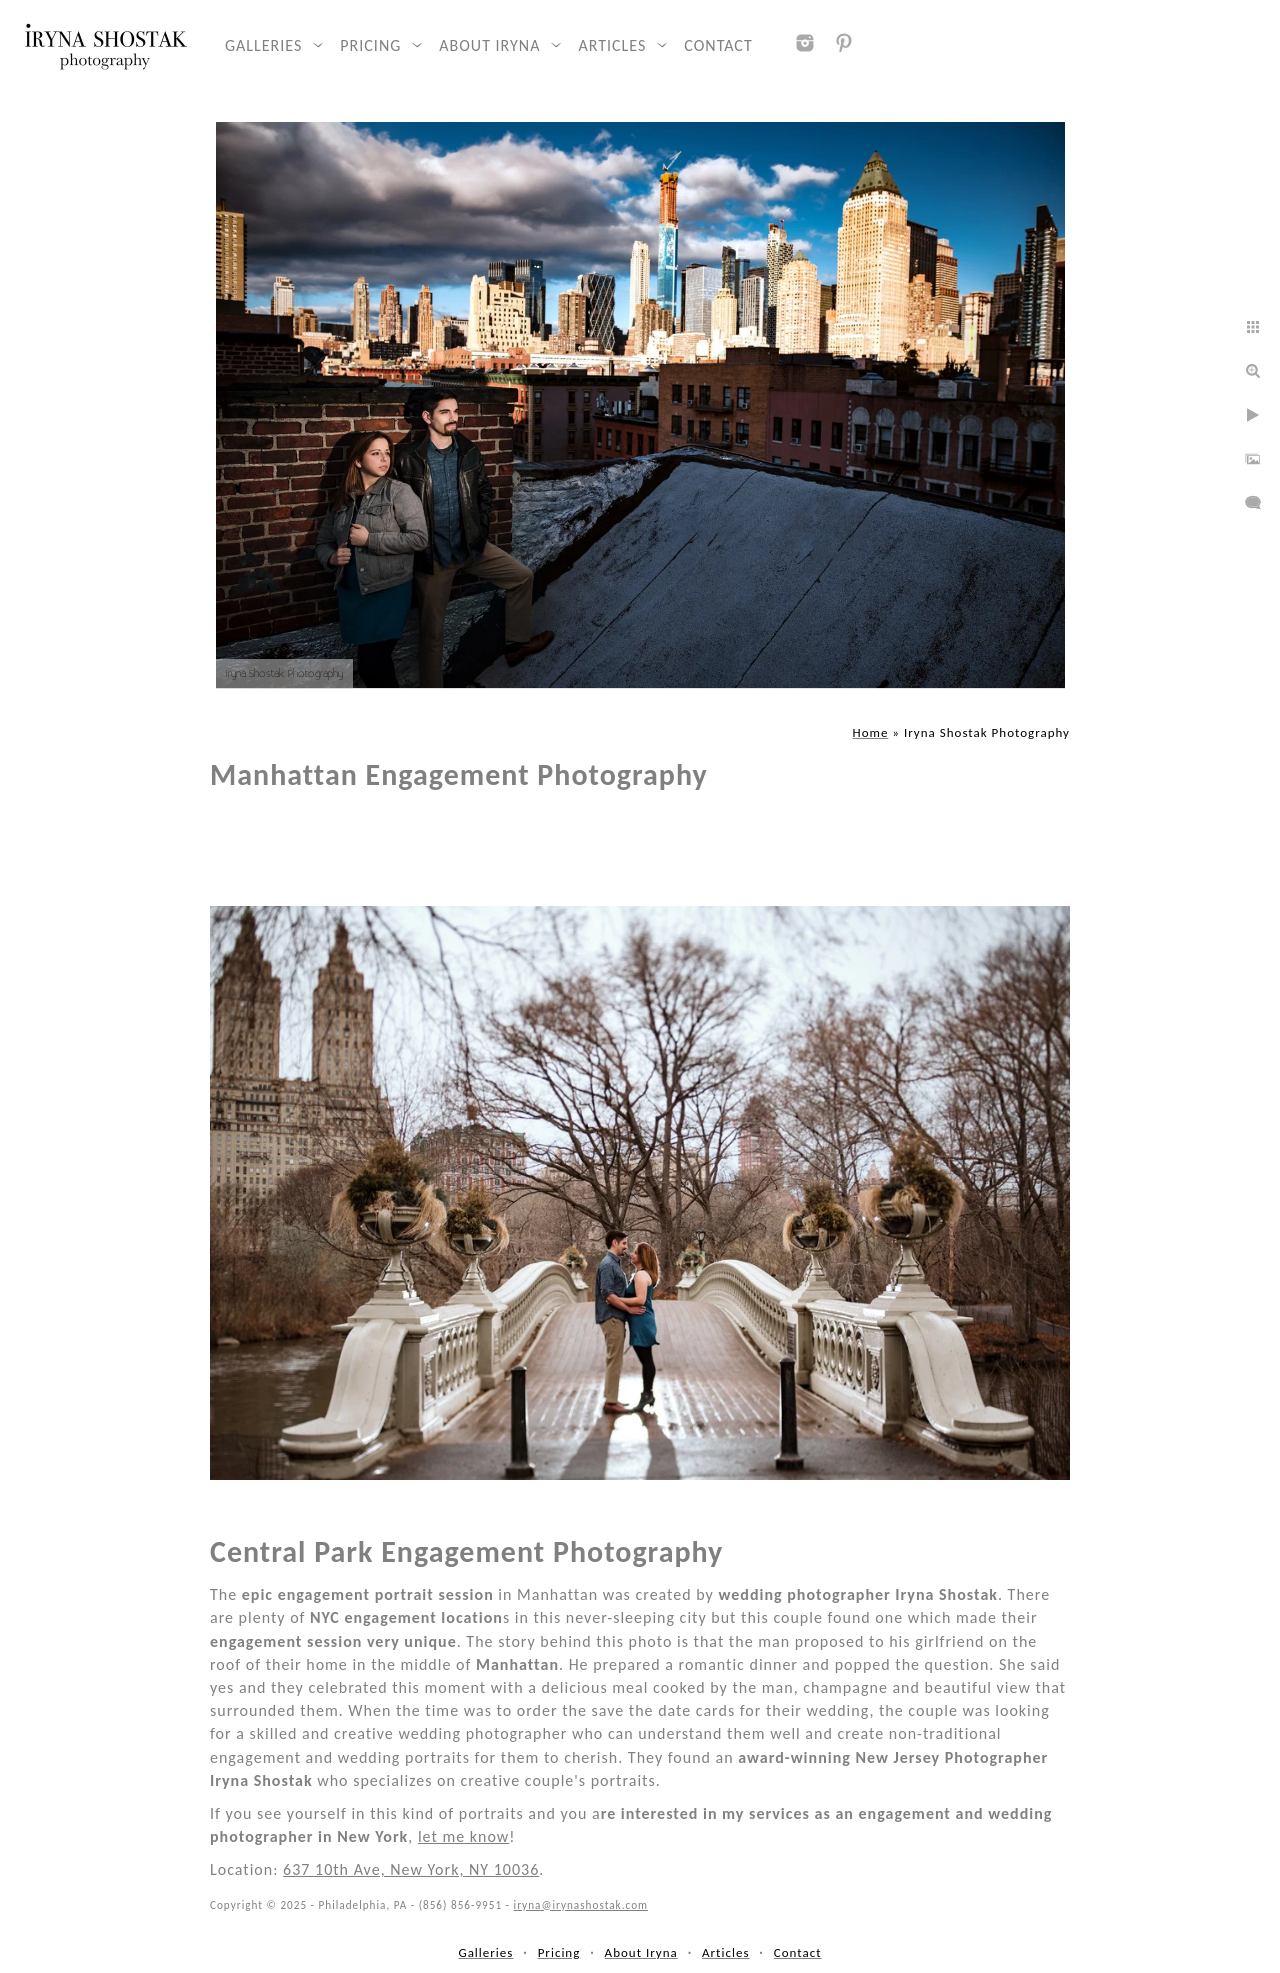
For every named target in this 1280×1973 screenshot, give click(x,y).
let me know (463, 1836)
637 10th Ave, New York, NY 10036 (411, 1869)
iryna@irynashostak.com (581, 1905)
